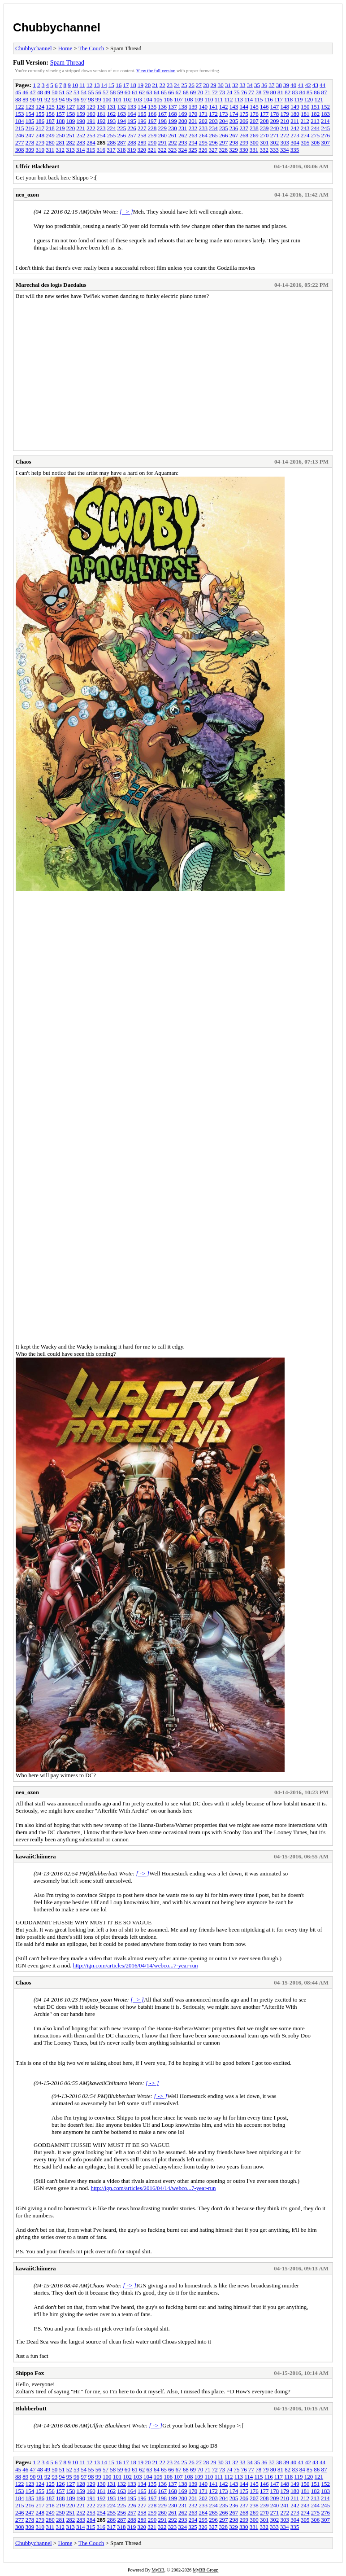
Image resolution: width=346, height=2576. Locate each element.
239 (264, 128)
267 (233, 135)
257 (131, 135)
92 (47, 99)
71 (208, 92)
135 (152, 106)
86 (317, 92)
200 (182, 121)
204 (223, 121)
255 (111, 135)
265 (213, 135)
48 (40, 92)
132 (121, 106)
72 (215, 92)
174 (233, 113)
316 (101, 149)
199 (172, 121)
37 (271, 85)
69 (193, 92)
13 (96, 85)
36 (264, 85)
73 (222, 92)
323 (172, 149)
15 (111, 85)
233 (203, 128)
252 (81, 135)
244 (315, 128)
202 (203, 121)
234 (213, 128)
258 (142, 135)
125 (50, 106)
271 (274, 135)
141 (213, 106)
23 (170, 85)
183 (325, 113)
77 (251, 92)
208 (264, 121)
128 (81, 106)
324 (182, 149)
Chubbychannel (56, 27)
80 (273, 92)
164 (131, 113)
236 (233, 128)
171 (203, 113)
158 (70, 113)
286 (111, 142)
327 (213, 149)
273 (294, 135)
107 (178, 99)
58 (113, 92)
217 (40, 128)
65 (164, 92)
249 (50, 135)
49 (47, 92)
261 (172, 135)
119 (298, 99)
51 (62, 92)
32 (235, 85)
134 (142, 106)
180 (294, 113)
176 (254, 113)
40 (293, 85)
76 (244, 92)
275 (315, 135)
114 (248, 99)
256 (121, 135)
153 (19, 113)
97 (83, 99)
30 (221, 85)
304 (294, 142)
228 (152, 128)
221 (81, 128)
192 (101, 121)
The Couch (91, 48)
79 (266, 92)
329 (233, 149)
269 (254, 135)
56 (98, 92)
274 (305, 135)
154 (30, 113)
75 (237, 92)
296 (213, 142)
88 (18, 99)
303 (285, 142)
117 (278, 99)
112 (229, 99)
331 (254, 149)
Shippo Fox (30, 2373)
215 (19, 128)
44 (322, 85)
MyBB (157, 2569)
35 (257, 85)
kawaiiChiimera (36, 1856)
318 (121, 149)
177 (264, 113)
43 (315, 85)
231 (182, 128)
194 (121, 121)
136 (162, 106)
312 (60, 149)
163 (121, 113)
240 (274, 128)
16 (118, 85)
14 (104, 85)
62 (142, 92)
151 (315, 106)
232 (193, 128)
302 (274, 142)
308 (19, 149)
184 (19, 121)
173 (223, 113)
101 (117, 99)
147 (274, 106)
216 (30, 128)
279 (40, 142)
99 (98, 99)
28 (206, 85)
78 (258, 92)
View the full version (155, 70)
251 (70, 135)
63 (149, 92)
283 (81, 142)
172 (213, 113)
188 (60, 121)
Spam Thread (67, 62)
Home (65, 48)
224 (111, 128)
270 (264, 135)
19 (140, 85)
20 (148, 85)
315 (90, 149)
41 (300, 85)
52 (69, 92)
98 (91, 99)
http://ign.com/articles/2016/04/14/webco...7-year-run (135, 1965)
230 (172, 128)
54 (83, 92)
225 (121, 128)
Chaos (23, 461)
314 (80, 149)
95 (69, 99)
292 (172, 142)
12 (89, 85)
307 (325, 142)
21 (155, 85)
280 (50, 142)
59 (120, 92)
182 (315, 113)
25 (184, 85)
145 (254, 106)
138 (182, 106)
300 (254, 142)
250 (60, 135)
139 (193, 106)
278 (30, 142)
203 (213, 121)
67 (179, 92)
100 (107, 99)
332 (264, 149)
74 (229, 92)
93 (54, 99)
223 (101, 128)
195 (131, 121)
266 (223, 135)
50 (54, 92)
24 (177, 85)
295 (203, 142)
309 (30, 149)
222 (90, 128)
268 (244, 135)
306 (315, 142)
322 (162, 149)
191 (90, 121)
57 (105, 92)
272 (285, 135)
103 (137, 99)
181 (305, 113)
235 (223, 128)
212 (305, 121)
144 (244, 106)
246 (19, 135)
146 (264, 106)
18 (133, 85)
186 (40, 121)
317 (111, 149)
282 (70, 142)
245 (325, 128)
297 (223, 142)
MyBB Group (205, 2569)
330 (243, 149)
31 (228, 85)
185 (30, 121)
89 (25, 99)
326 (203, 149)
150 (305, 106)
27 (199, 85)
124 (40, 106)
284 (90, 142)
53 (76, 92)
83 (295, 92)
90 (33, 99)
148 (285, 106)
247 (30, 135)
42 (308, 85)
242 (294, 128)
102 (127, 99)
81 (280, 92)
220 (70, 128)
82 (287, 92)
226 (131, 128)
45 (18, 92)
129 (90, 106)
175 (244, 113)
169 (182, 113)
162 (111, 113)
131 (111, 106)
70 (200, 92)
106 (168, 99)
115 (258, 99)
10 (75, 85)
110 (209, 99)
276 (325, 135)
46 (25, 92)
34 (250, 85)
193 (111, 121)
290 (152, 142)
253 (90, 135)
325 (192, 149)
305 (305, 142)
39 (286, 85)
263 (193, 135)
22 (162, 85)
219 (60, 128)
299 (244, 142)
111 (219, 99)
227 (142, 128)
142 (223, 106)
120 (308, 99)
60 (127, 92)
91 (40, 99)
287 (121, 142)
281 (60, 142)
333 (274, 149)
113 (238, 99)
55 (91, 92)
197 (152, 121)
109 (199, 99)
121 (319, 99)
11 (82, 85)
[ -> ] (126, 211)
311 (50, 149)
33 (242, 85)
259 (152, 135)
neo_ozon (27, 194)
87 (324, 92)
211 (294, 121)
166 (152, 113)
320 (142, 149)
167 (162, 113)
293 (182, 142)
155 (40, 113)
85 (309, 92)
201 (193, 121)
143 (233, 106)
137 (172, 106)
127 (70, 106)
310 (40, 149)
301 (264, 142)
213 (315, 121)
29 (213, 85)
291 (162, 142)
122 (19, 106)
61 (135, 92)
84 (302, 92)
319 (131, 149)
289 (142, 142)
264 (203, 135)
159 (81, 113)
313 (70, 149)
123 (30, 106)
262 (182, 135)
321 (151, 149)
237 (244, 128)
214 (325, 121)
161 (101, 113)
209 (274, 121)
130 (101, 106)
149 (294, 106)
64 (157, 92)
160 (90, 113)
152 (325, 106)
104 (147, 99)
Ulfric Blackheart (37, 166)
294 (193, 142)
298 (233, 142)
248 (40, 135)
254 (101, 135)
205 (233, 121)
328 (223, 149)
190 (81, 121)
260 (162, 135)
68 (186, 92)
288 (131, 142)
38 (279, 85)
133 (131, 106)
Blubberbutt (31, 2408)
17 (126, 85)
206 (244, 121)
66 (171, 92)
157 (60, 113)
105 (158, 99)
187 (50, 121)
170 (193, 113)
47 (33, 92)
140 (203, 106)
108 (188, 99)
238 (254, 128)
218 (50, 128)
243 (305, 128)
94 (62, 99)
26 (192, 85)
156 (50, 113)
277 (19, 142)
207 (254, 121)
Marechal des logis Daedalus (51, 284)
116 (268, 99)
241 (285, 128)
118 (288, 99)
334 (284, 149)
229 (162, 128)
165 (142, 113)
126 (60, 106)
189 (70, 121)
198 (162, 121)
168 (172, 113)
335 (294, 149)
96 (76, 99)
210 (285, 121)
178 (274, 113)
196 (142, 121)
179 (285, 113)
